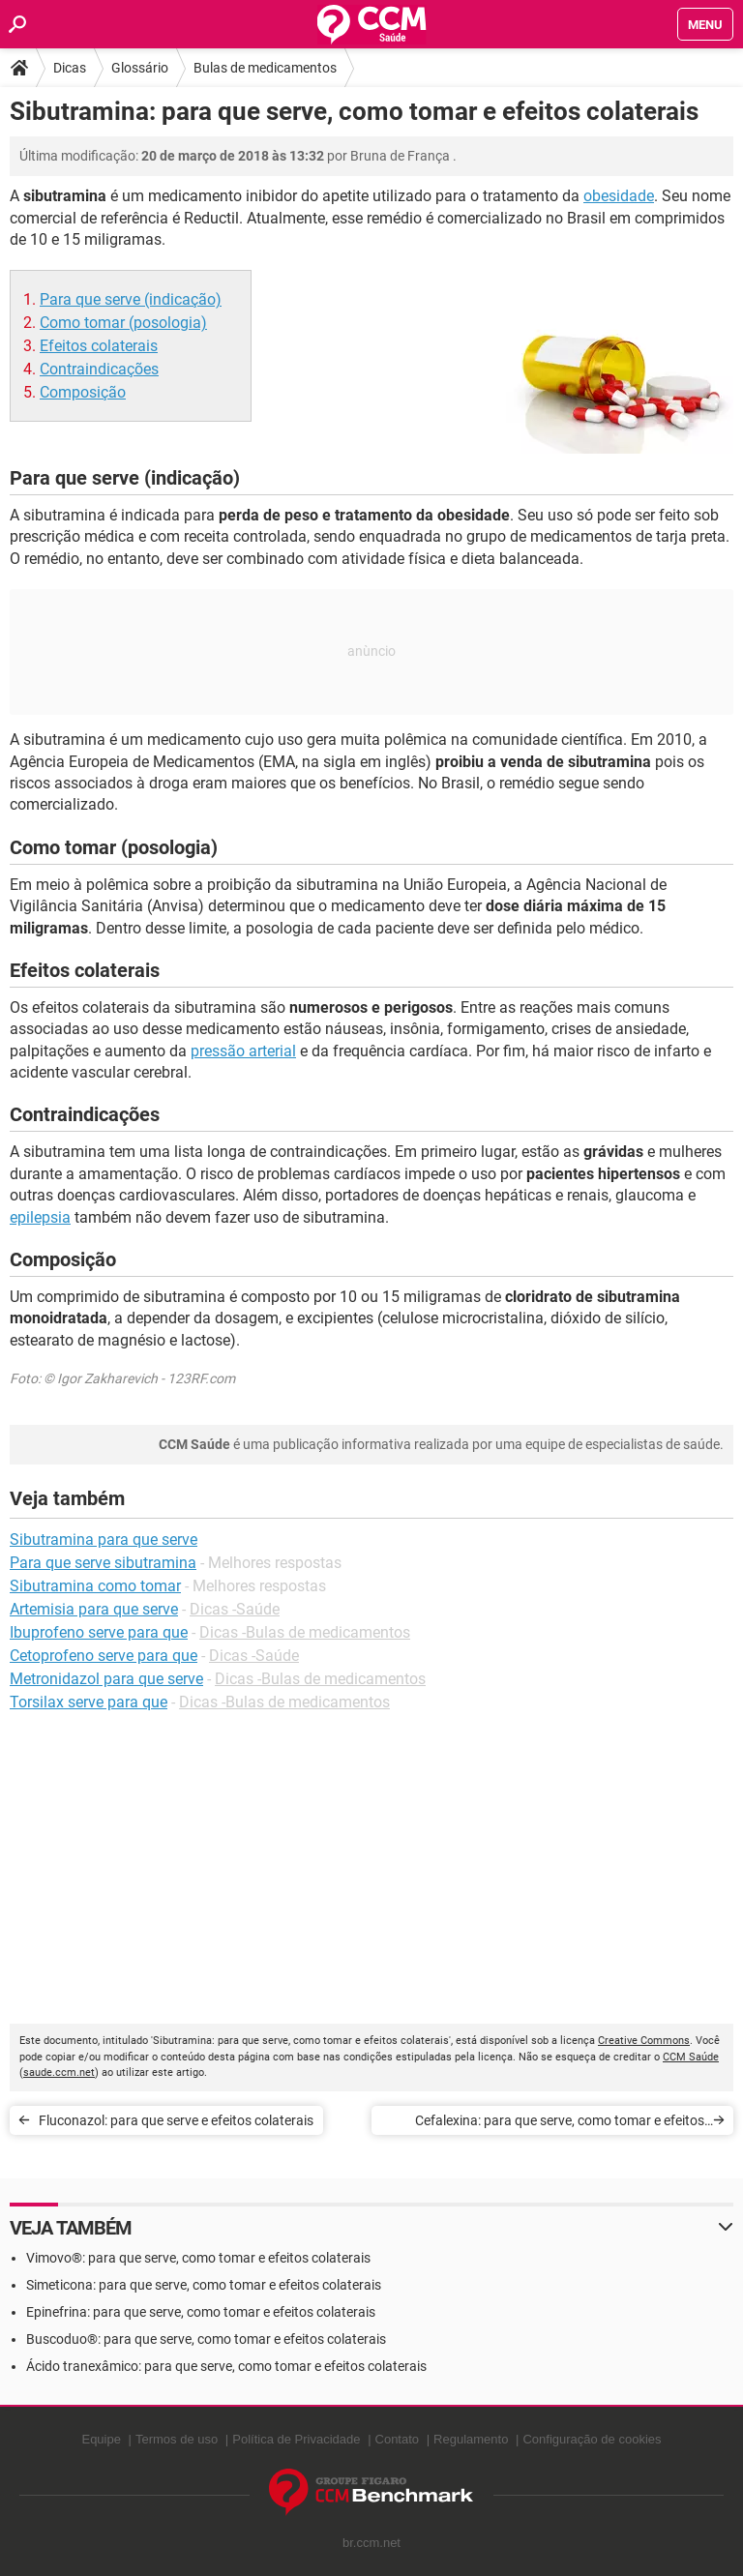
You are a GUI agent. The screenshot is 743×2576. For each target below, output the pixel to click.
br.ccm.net (371, 2542)
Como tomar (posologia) (123, 322)
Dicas (69, 67)
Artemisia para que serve (94, 1609)
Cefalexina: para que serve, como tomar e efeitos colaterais (559, 2124)
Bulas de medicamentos (265, 67)
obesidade (618, 196)
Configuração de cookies (591, 2439)
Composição (83, 392)
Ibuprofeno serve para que (99, 1632)
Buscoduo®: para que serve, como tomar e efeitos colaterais (206, 2339)
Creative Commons (644, 2040)
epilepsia (40, 1217)
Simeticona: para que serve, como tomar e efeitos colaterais (203, 2285)
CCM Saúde (691, 2057)
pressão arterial (243, 1051)
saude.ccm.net (59, 2072)
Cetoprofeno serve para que (103, 1655)
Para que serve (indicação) (131, 299)
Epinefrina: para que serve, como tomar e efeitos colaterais (200, 2312)
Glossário (139, 67)
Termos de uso (176, 2439)
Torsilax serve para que (88, 1702)
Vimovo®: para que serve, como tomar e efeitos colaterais (198, 2257)
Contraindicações (99, 369)
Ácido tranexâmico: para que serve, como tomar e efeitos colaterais (226, 2366)
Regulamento (470, 2439)
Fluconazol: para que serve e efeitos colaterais (176, 2120)
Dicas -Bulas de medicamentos (304, 1632)
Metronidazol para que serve (106, 1679)
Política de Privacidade (296, 2439)
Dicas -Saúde (235, 1609)
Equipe (100, 2439)
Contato (397, 2439)
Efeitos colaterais (99, 346)
